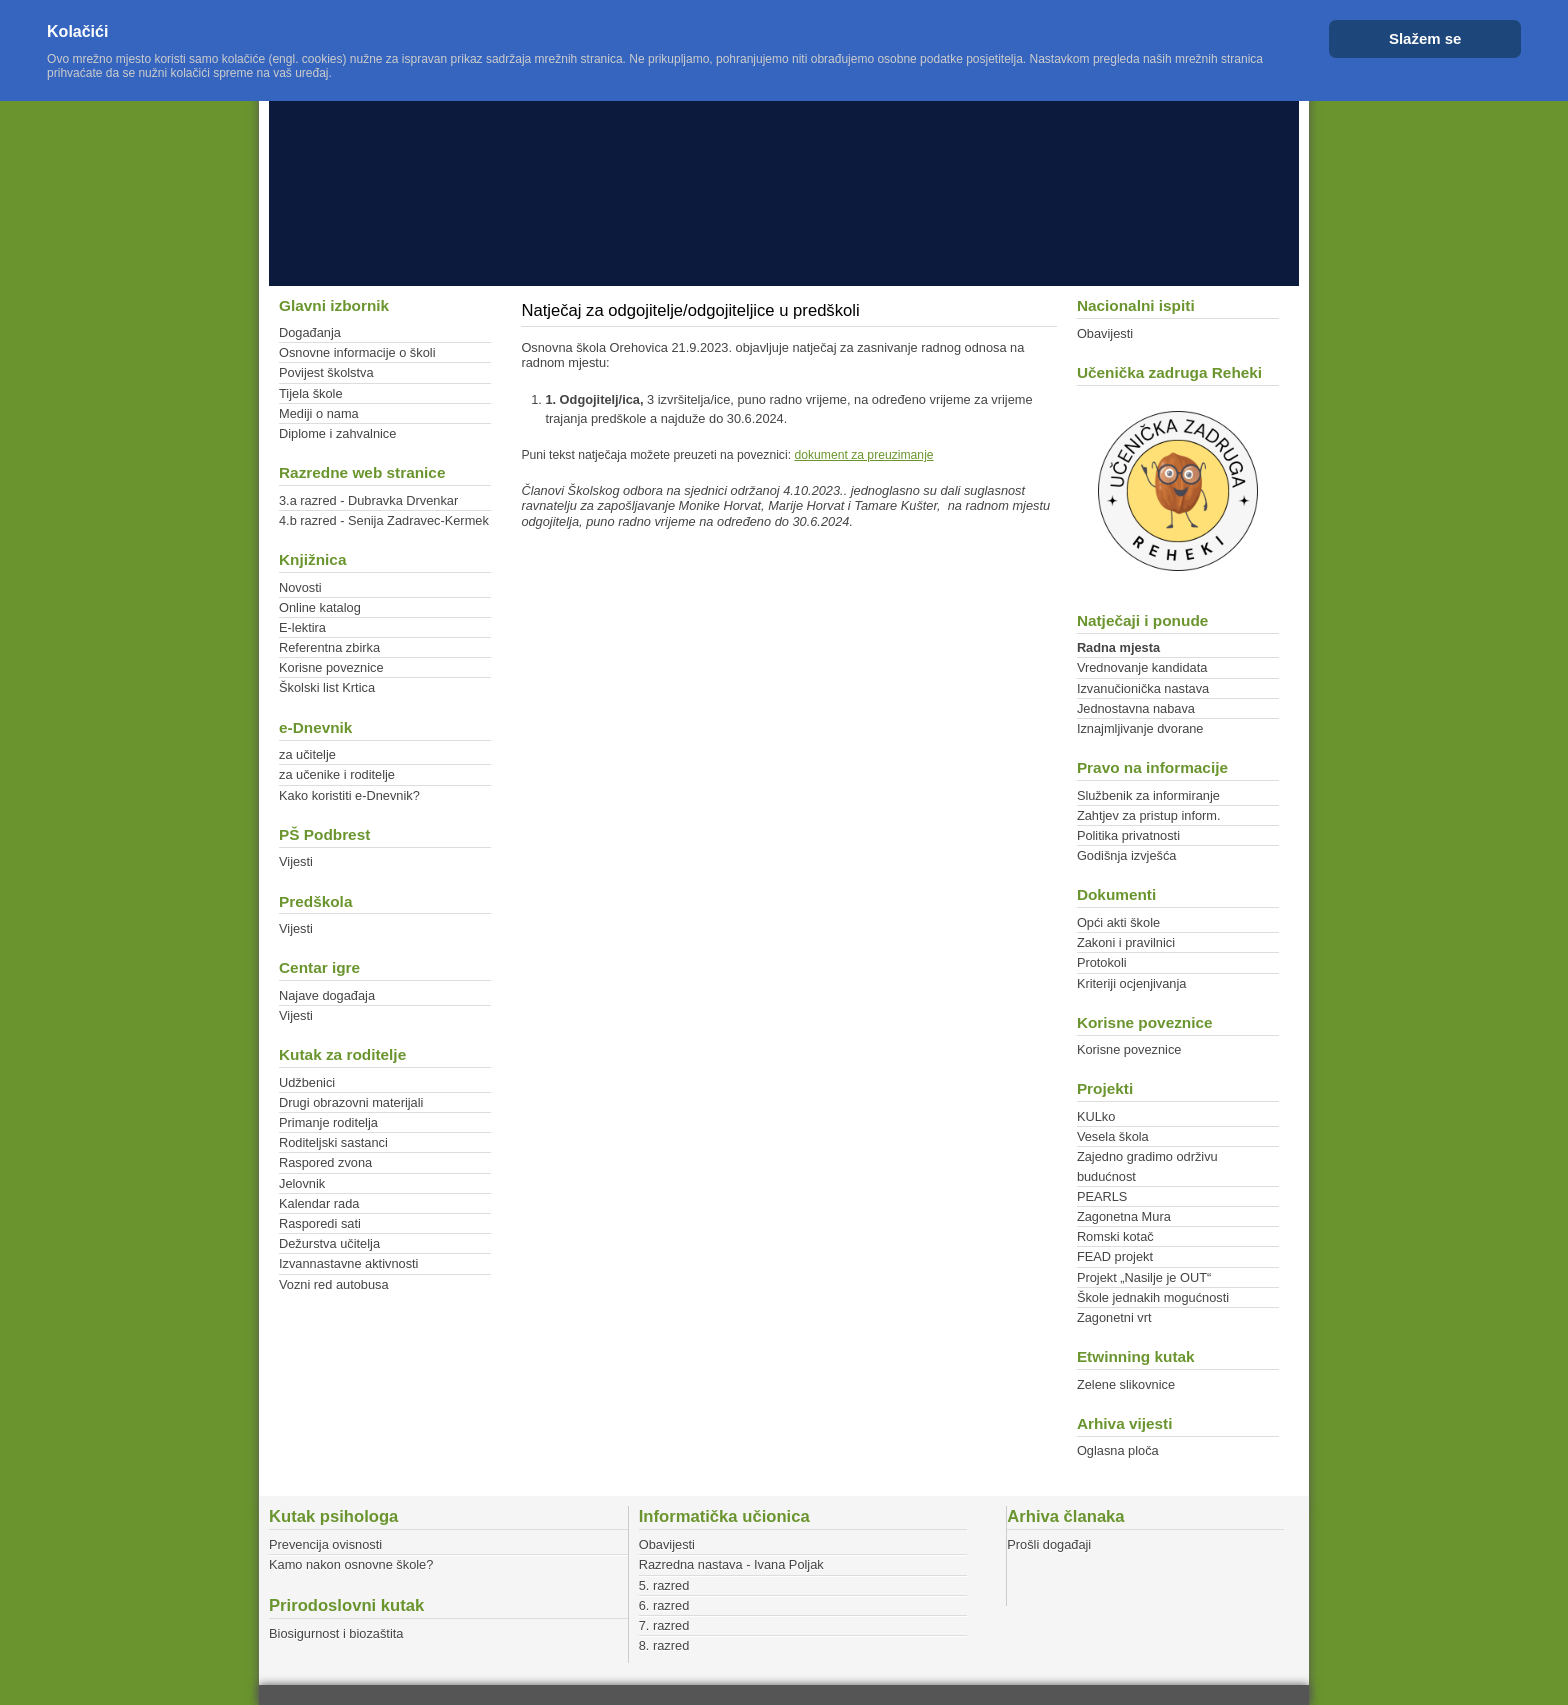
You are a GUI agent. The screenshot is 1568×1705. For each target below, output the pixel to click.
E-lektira (302, 627)
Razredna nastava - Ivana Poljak (731, 1564)
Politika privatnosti (1128, 835)
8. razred (664, 1645)
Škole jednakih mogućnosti (1153, 1297)
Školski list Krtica (327, 687)
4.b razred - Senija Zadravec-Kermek (384, 520)
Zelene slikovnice (1126, 1384)
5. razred (664, 1585)
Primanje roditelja (328, 1122)
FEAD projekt (1115, 1256)
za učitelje (307, 754)
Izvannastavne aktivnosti (348, 1263)
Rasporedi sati (320, 1223)
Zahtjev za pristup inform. (1149, 815)
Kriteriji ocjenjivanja (1132, 983)
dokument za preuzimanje (863, 455)
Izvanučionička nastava (1143, 688)
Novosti (300, 587)
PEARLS (1102, 1196)
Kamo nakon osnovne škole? (351, 1564)
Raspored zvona (325, 1162)
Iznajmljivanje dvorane (1140, 728)
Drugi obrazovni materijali (351, 1102)
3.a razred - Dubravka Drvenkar (368, 500)
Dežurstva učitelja (329, 1243)
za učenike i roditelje (337, 774)
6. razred (664, 1605)
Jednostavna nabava (1136, 708)
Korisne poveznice (331, 667)
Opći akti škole (1118, 922)
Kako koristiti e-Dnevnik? (349, 795)
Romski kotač (1115, 1236)
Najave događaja (327, 995)
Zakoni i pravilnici (1126, 942)
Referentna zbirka (329, 647)
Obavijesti (1105, 333)
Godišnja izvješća (1127, 855)
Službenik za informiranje (1148, 795)
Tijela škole (311, 393)
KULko (1096, 1116)
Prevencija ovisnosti (325, 1544)
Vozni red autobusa (334, 1284)
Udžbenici (307, 1082)
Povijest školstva (326, 372)
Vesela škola (1113, 1136)
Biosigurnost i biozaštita (336, 1633)
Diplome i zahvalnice (337, 433)
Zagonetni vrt (1114, 1317)
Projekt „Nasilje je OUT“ (1144, 1277)
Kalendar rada (319, 1203)
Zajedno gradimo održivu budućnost (1147, 1166)
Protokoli (1102, 962)
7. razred (664, 1625)
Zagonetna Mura (1124, 1216)
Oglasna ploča (1118, 1450)
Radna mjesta (1118, 647)
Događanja (310, 332)
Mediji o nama (319, 413)
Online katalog (320, 607)
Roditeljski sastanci (333, 1142)
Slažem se (1425, 38)
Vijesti (296, 861)
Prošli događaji (1049, 1544)
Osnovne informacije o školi (357, 352)
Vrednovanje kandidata (1142, 667)
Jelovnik (302, 1183)
